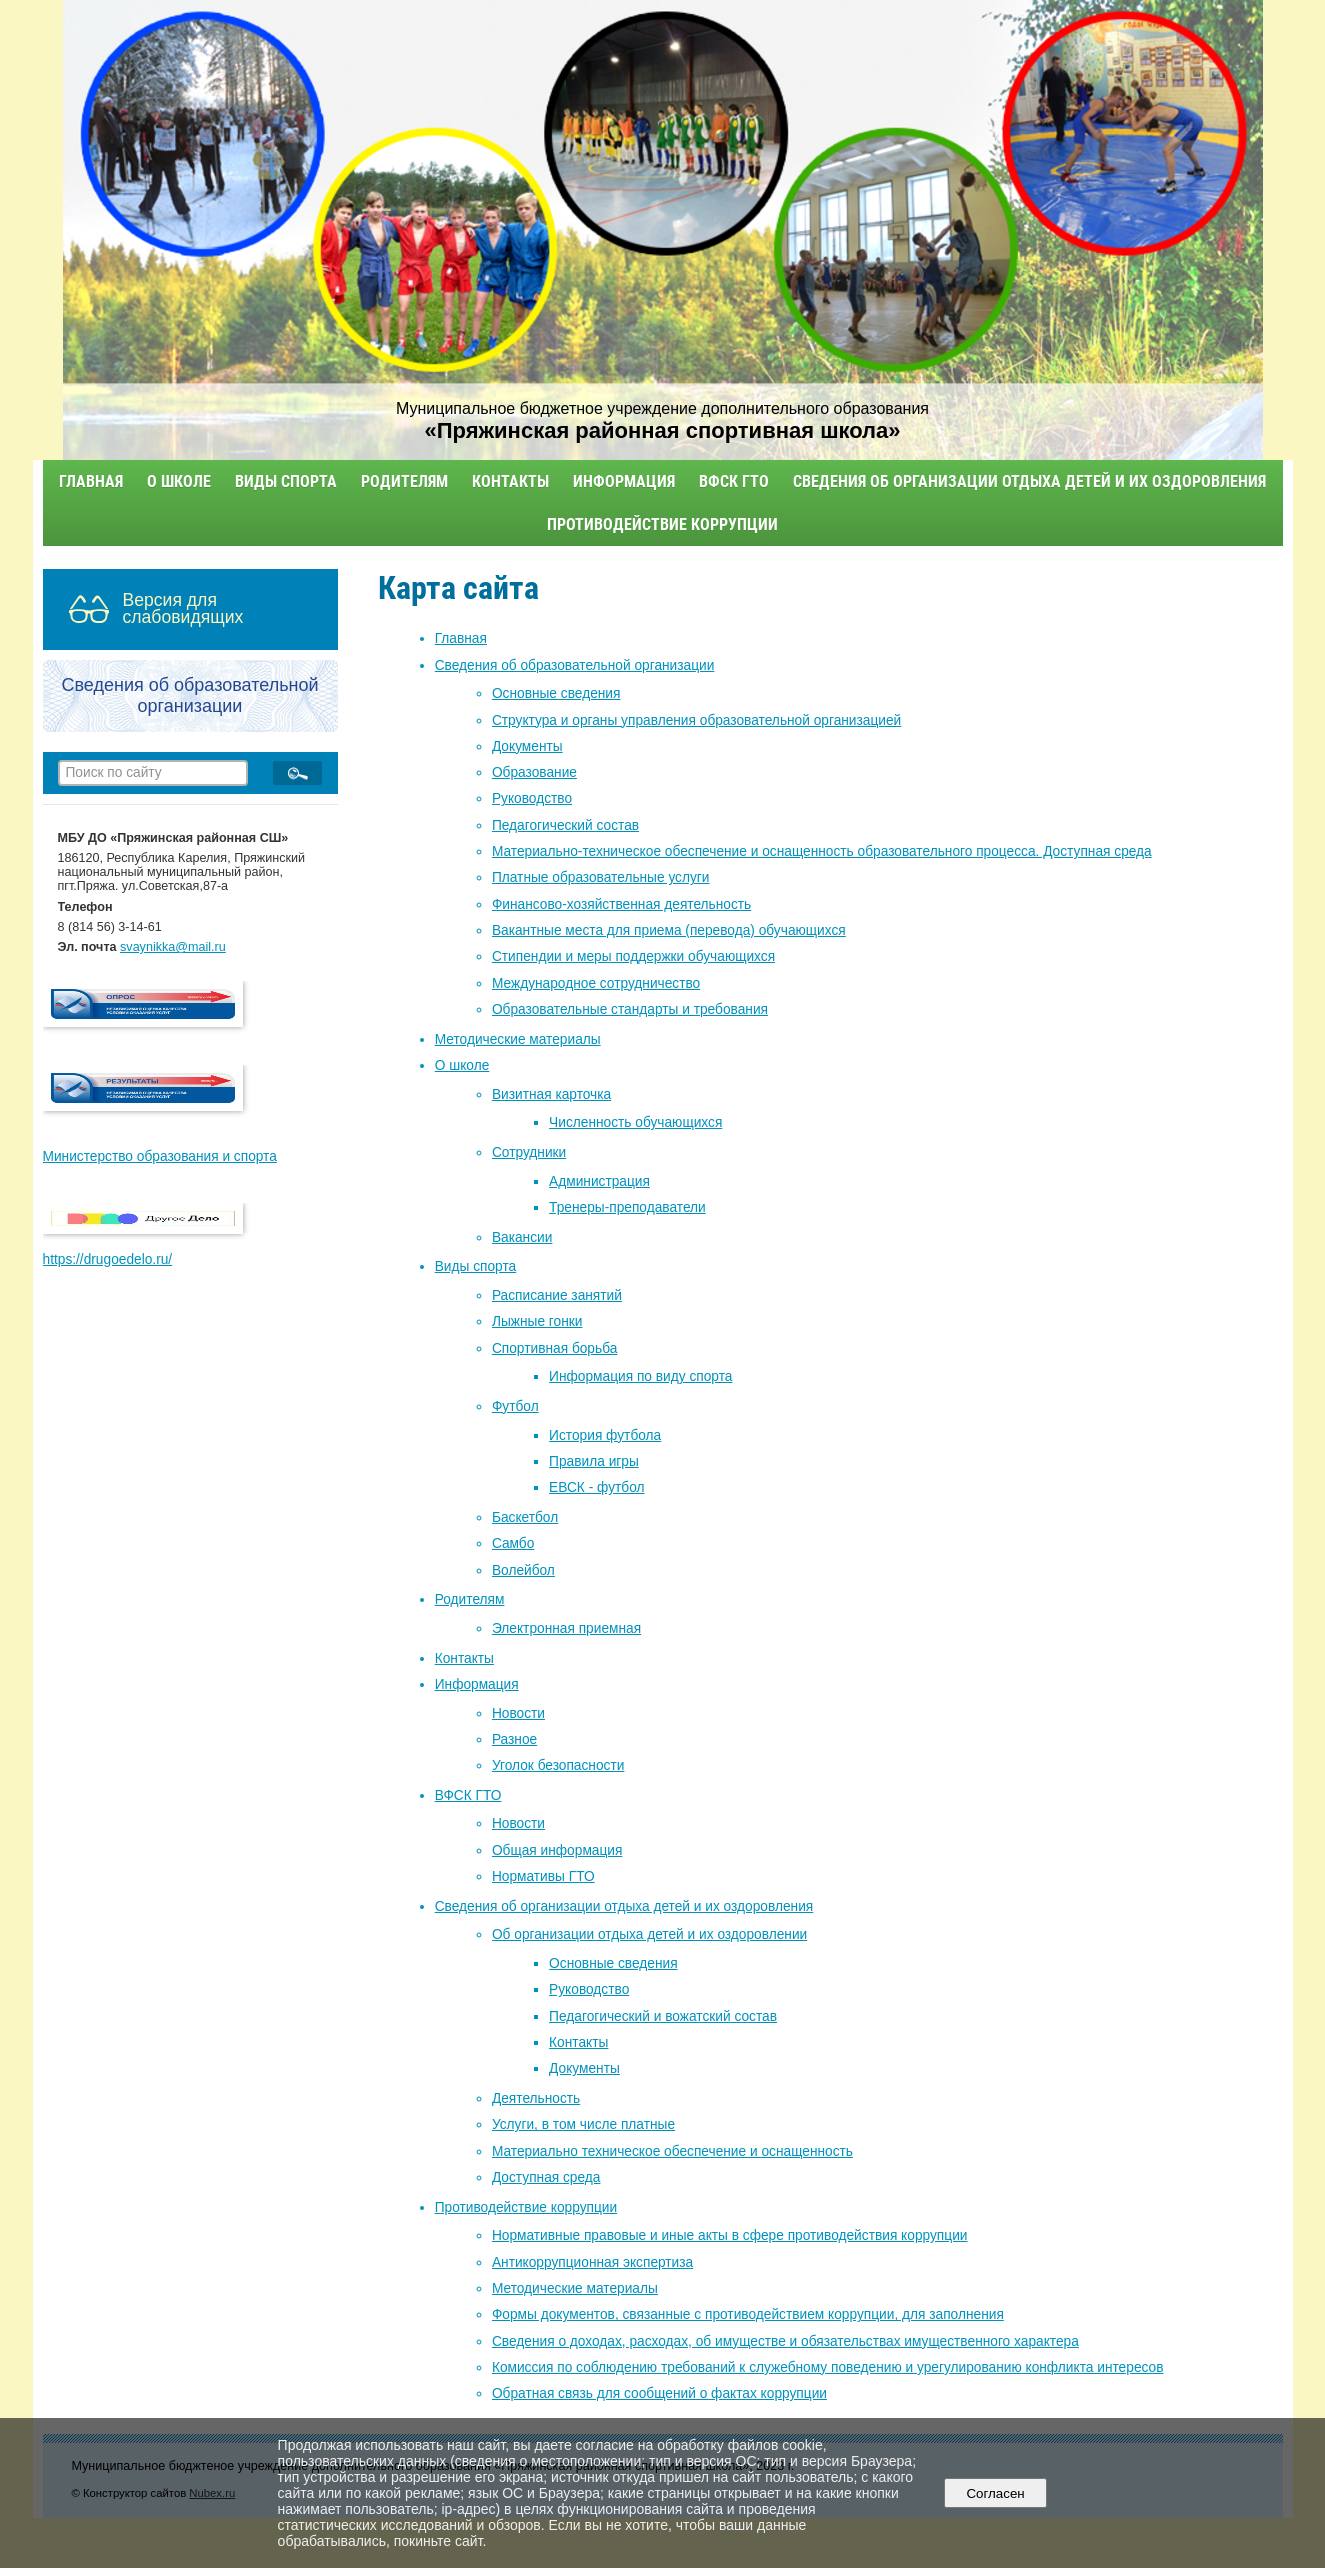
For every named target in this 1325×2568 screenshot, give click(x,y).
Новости (518, 1713)
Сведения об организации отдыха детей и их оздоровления (1029, 481)
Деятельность (536, 2098)
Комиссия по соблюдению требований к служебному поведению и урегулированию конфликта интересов (828, 2367)
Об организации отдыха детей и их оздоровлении (649, 1934)
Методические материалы (518, 1039)
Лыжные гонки (537, 1321)
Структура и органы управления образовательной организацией (696, 720)
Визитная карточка (551, 1094)
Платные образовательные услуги (601, 877)
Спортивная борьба (554, 1348)
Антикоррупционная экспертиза (592, 2262)
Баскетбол (525, 1517)
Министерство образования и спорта (160, 1156)
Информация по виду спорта (640, 1376)
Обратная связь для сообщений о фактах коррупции (659, 2393)
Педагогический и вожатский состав (663, 2016)
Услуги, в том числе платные (583, 2124)
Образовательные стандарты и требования (630, 1009)
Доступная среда (546, 2177)
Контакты (510, 481)
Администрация (599, 1181)
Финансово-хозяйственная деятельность (621, 904)
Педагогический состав (565, 825)
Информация (624, 481)
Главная (91, 481)
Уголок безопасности (558, 1765)
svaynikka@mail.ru (173, 947)
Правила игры (594, 1461)
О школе (179, 481)
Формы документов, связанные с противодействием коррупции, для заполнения (748, 2314)
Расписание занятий (557, 1295)
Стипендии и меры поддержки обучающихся (633, 956)
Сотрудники (529, 1152)
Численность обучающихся (635, 1122)
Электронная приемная (566, 1628)
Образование (534, 772)
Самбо (513, 1543)
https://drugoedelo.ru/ (108, 1259)
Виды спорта (286, 481)
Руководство (532, 798)
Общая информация (557, 1850)
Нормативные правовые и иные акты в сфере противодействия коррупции (730, 2235)
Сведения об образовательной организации (575, 665)
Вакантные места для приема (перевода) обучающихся (669, 930)
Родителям (404, 481)
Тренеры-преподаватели (627, 1207)
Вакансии (522, 1237)
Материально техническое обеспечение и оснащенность (672, 2151)
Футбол (515, 1406)
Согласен (995, 2493)
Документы (527, 746)
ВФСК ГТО (734, 481)
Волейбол (523, 1570)
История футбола (605, 1435)
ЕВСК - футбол (596, 1487)
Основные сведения (556, 693)
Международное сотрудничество (596, 983)
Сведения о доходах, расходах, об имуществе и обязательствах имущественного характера (785, 2341)
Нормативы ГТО (543, 1876)
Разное (514, 1739)
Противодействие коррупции (662, 524)
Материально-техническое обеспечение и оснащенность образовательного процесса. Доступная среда (822, 851)
